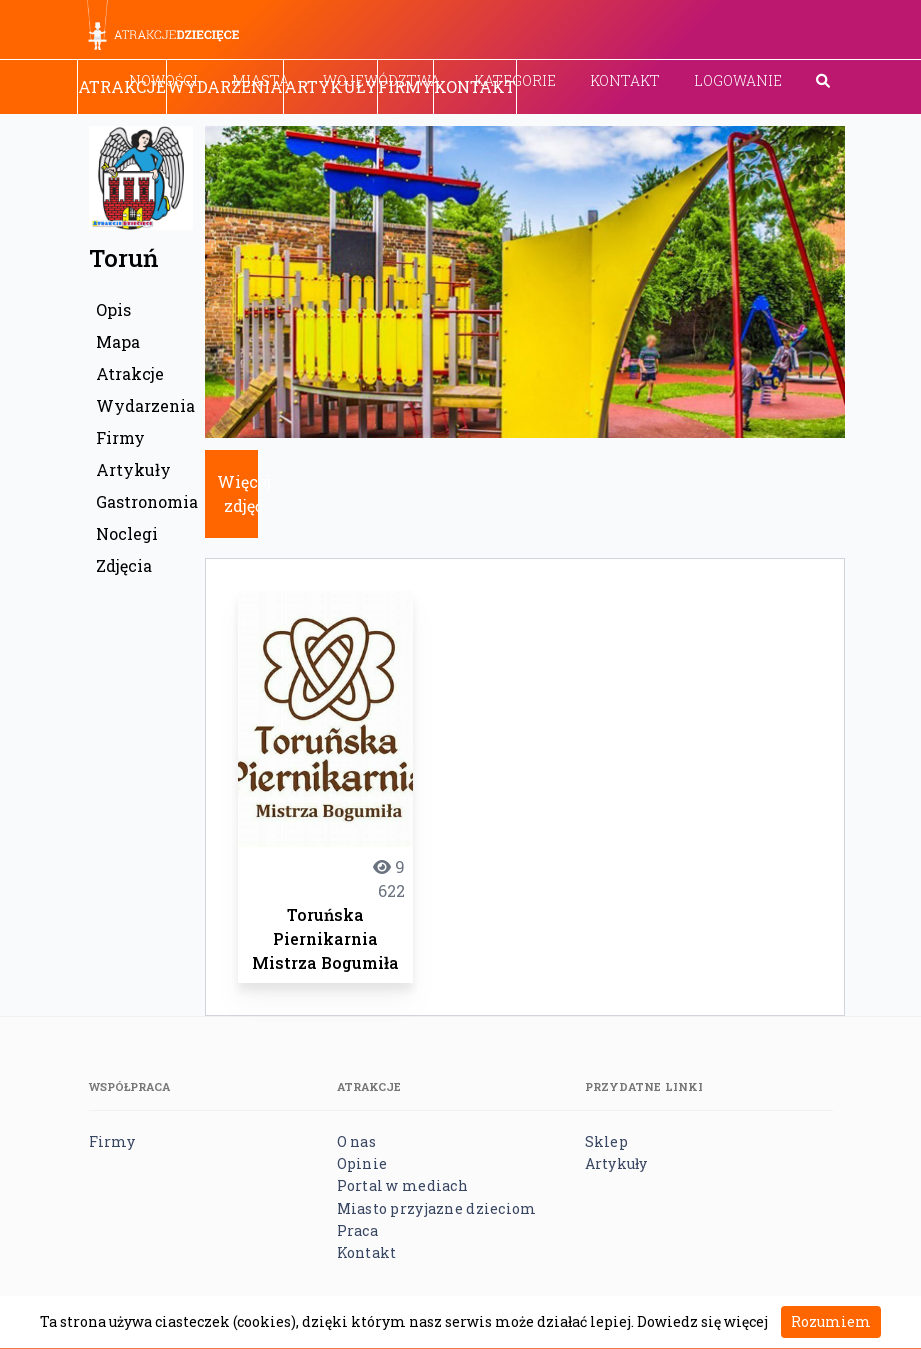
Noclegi (127, 533)
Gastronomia (144, 501)
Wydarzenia (225, 86)
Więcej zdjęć (244, 493)
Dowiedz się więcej (702, 1321)
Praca (357, 1230)
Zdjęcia (124, 565)
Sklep (606, 1141)
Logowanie (738, 80)
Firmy (405, 86)
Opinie (362, 1163)
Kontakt (625, 80)
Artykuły (330, 86)
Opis (113, 309)
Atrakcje (122, 86)
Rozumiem (831, 1321)
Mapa (118, 341)
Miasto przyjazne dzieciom (437, 1208)
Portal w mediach (402, 1185)
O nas (356, 1141)
